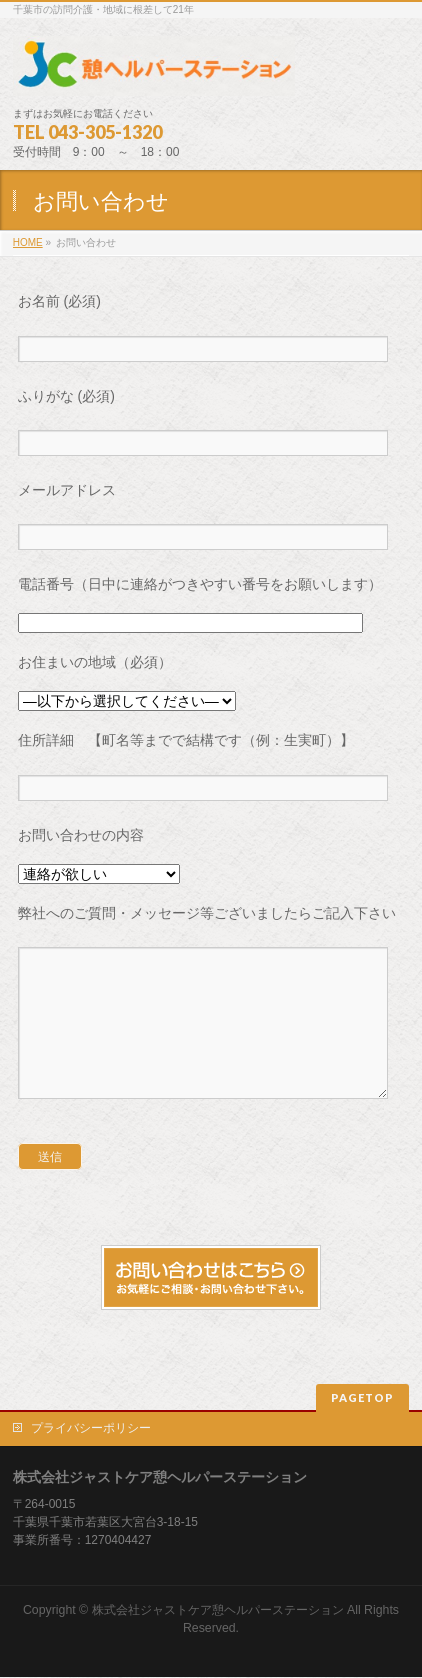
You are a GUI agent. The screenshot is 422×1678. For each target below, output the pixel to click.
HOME (28, 242)
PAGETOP (362, 1398)
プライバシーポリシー (91, 1429)
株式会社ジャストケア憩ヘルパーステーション (218, 1611)
